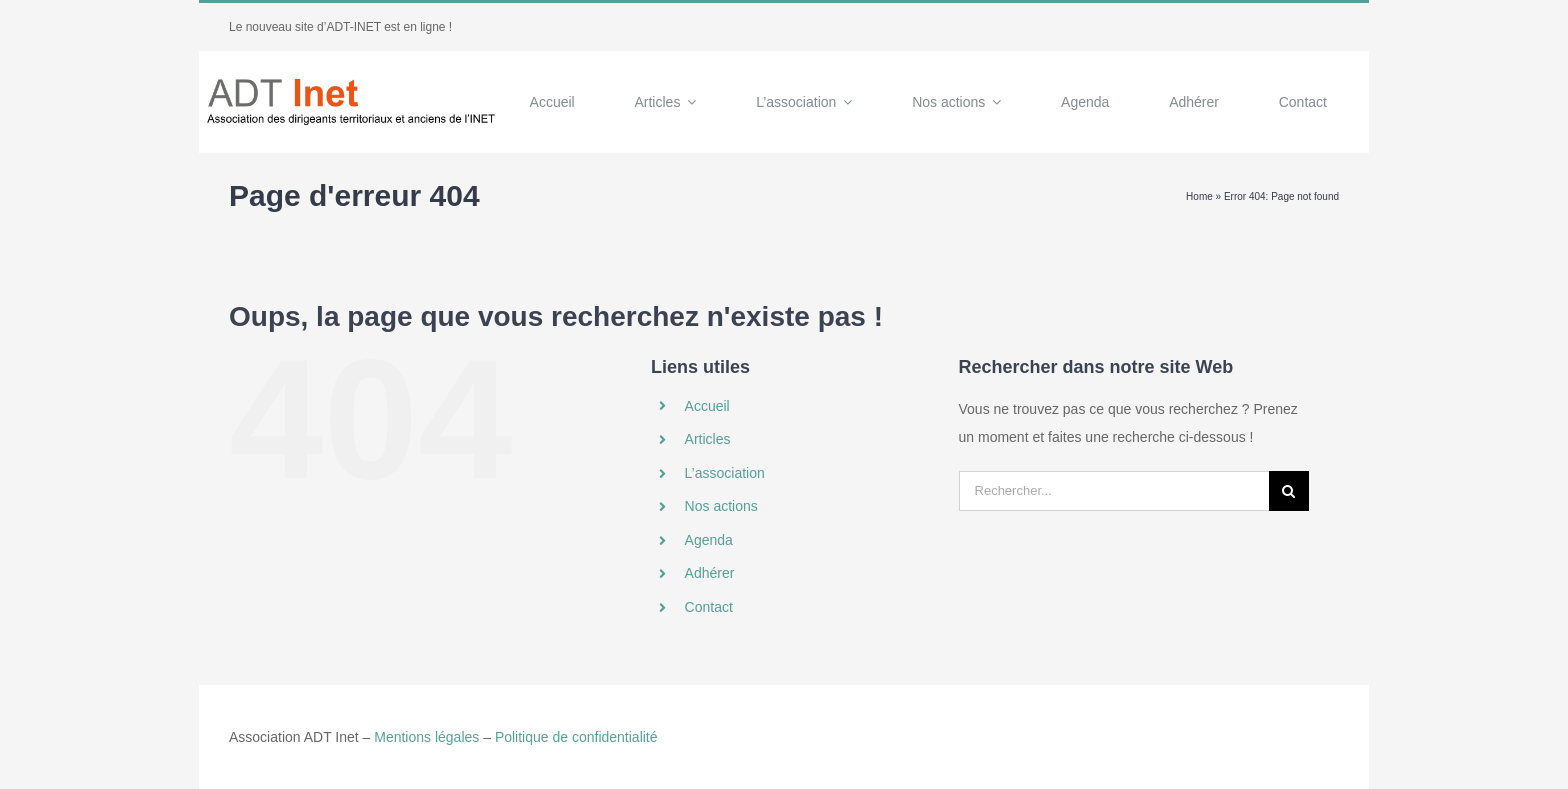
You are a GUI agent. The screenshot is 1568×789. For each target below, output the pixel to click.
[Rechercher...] (1114, 491)
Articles (708, 439)
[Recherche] (1289, 491)
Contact (709, 607)
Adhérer (710, 573)
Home (1199, 196)
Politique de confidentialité (576, 737)
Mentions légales (426, 737)
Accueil (707, 406)
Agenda (709, 540)
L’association (725, 473)
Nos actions (721, 506)
